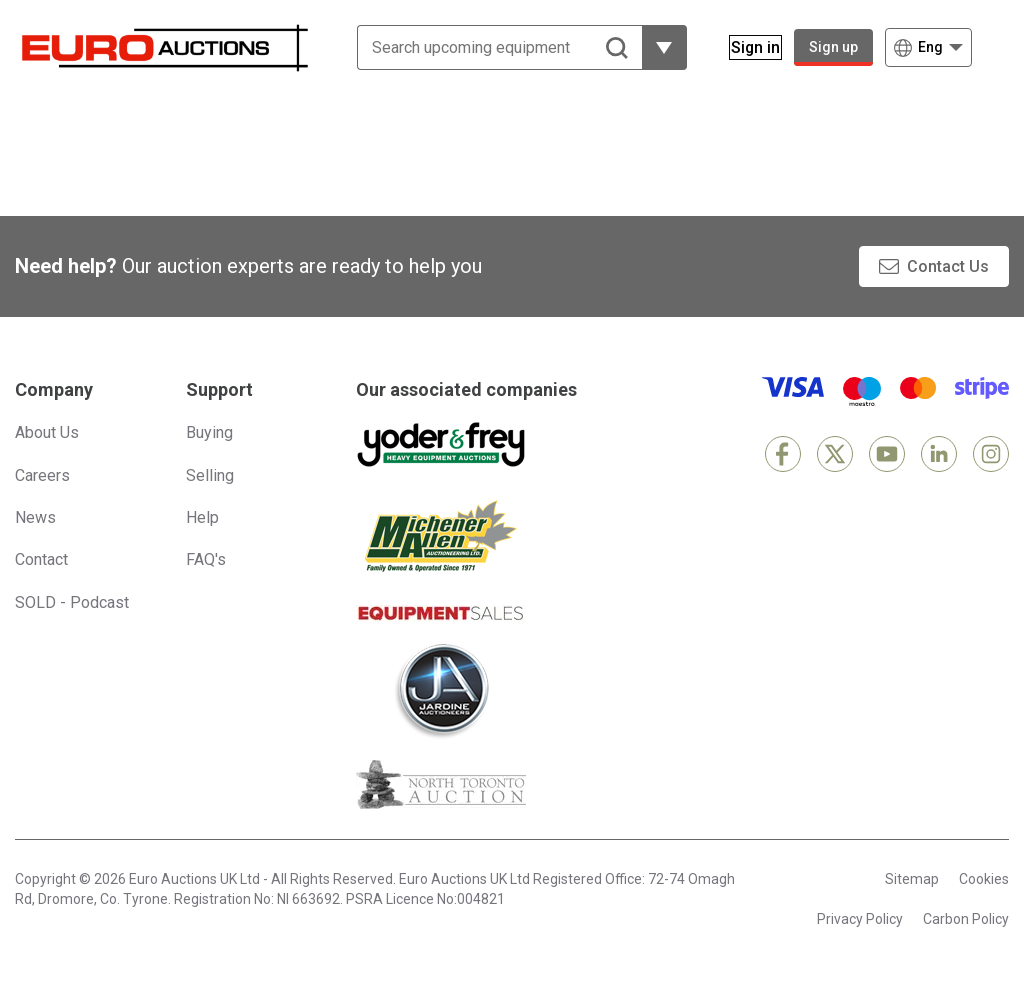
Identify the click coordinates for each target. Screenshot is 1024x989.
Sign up (833, 47)
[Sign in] (743, 47)
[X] (835, 454)
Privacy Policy (860, 919)
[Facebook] (783, 454)
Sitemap (912, 879)
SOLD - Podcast (72, 602)
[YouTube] (887, 454)
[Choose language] (928, 47)
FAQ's (206, 559)
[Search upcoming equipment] (487, 47)
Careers (42, 475)
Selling (210, 475)
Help (202, 517)
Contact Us (948, 266)
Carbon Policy (966, 919)
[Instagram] (991, 454)
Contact (41, 559)
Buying (209, 432)
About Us (47, 432)
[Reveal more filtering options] (652, 47)
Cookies (984, 879)
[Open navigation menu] (996, 47)
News (35, 517)
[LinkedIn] (939, 454)
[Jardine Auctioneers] (441, 691)
